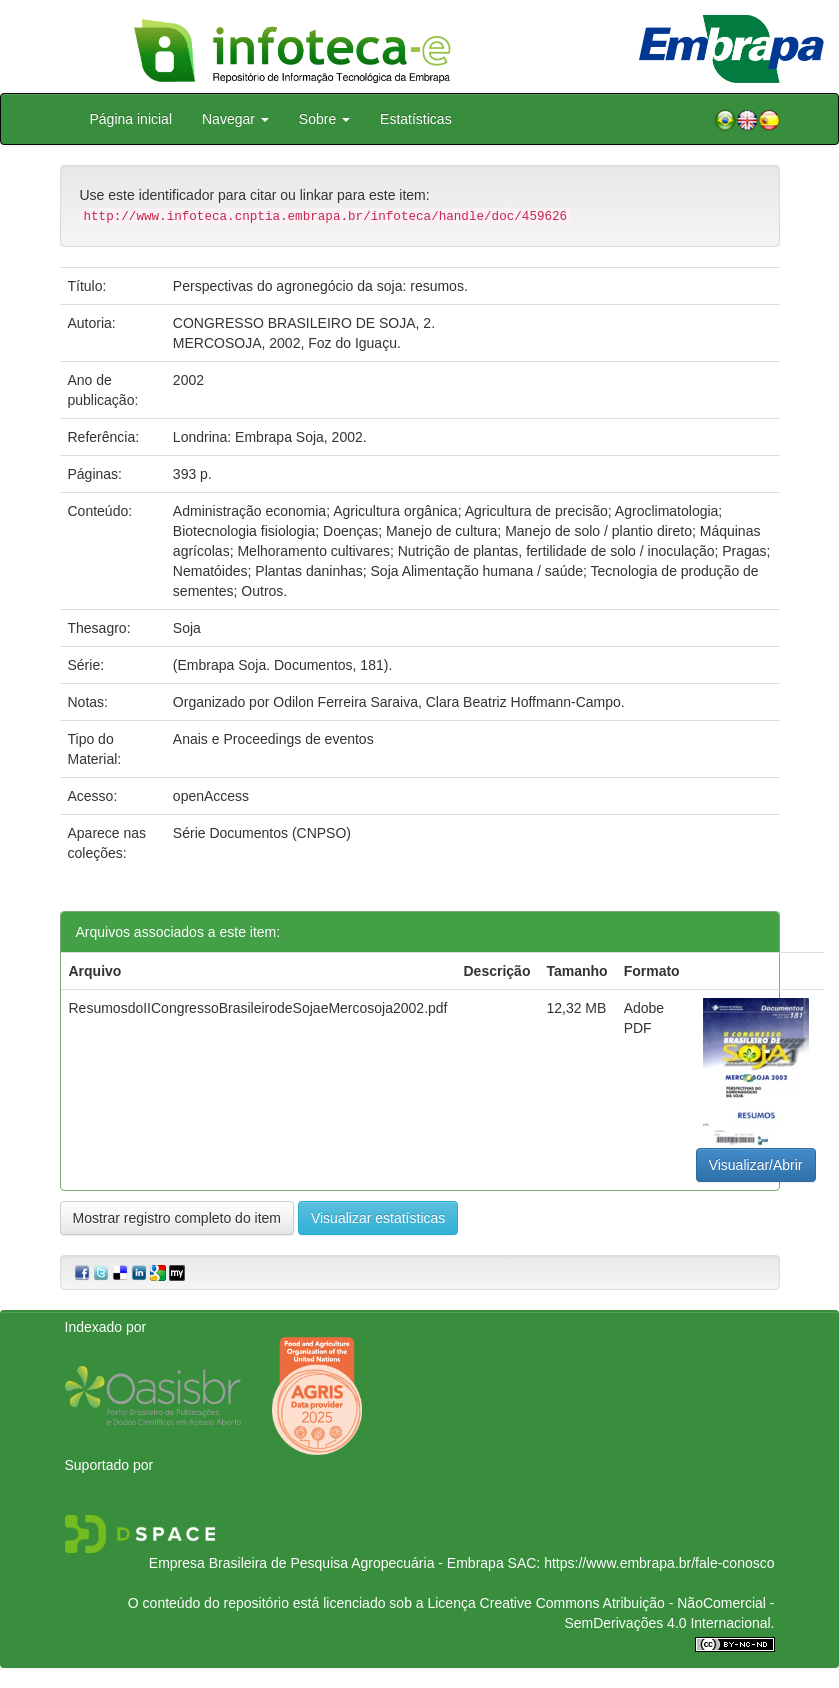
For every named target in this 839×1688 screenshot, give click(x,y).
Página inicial (131, 119)
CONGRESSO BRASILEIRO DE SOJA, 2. (304, 323)
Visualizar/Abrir (756, 1165)
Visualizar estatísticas (378, 1218)
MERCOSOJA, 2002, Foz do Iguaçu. (287, 343)
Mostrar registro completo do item (177, 1218)
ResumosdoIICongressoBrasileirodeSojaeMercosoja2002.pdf (258, 1008)
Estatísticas (416, 119)
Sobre (324, 119)
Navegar (235, 119)
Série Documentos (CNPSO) (262, 833)
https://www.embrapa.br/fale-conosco (659, 1563)
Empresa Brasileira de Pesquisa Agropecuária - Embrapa (326, 1563)
